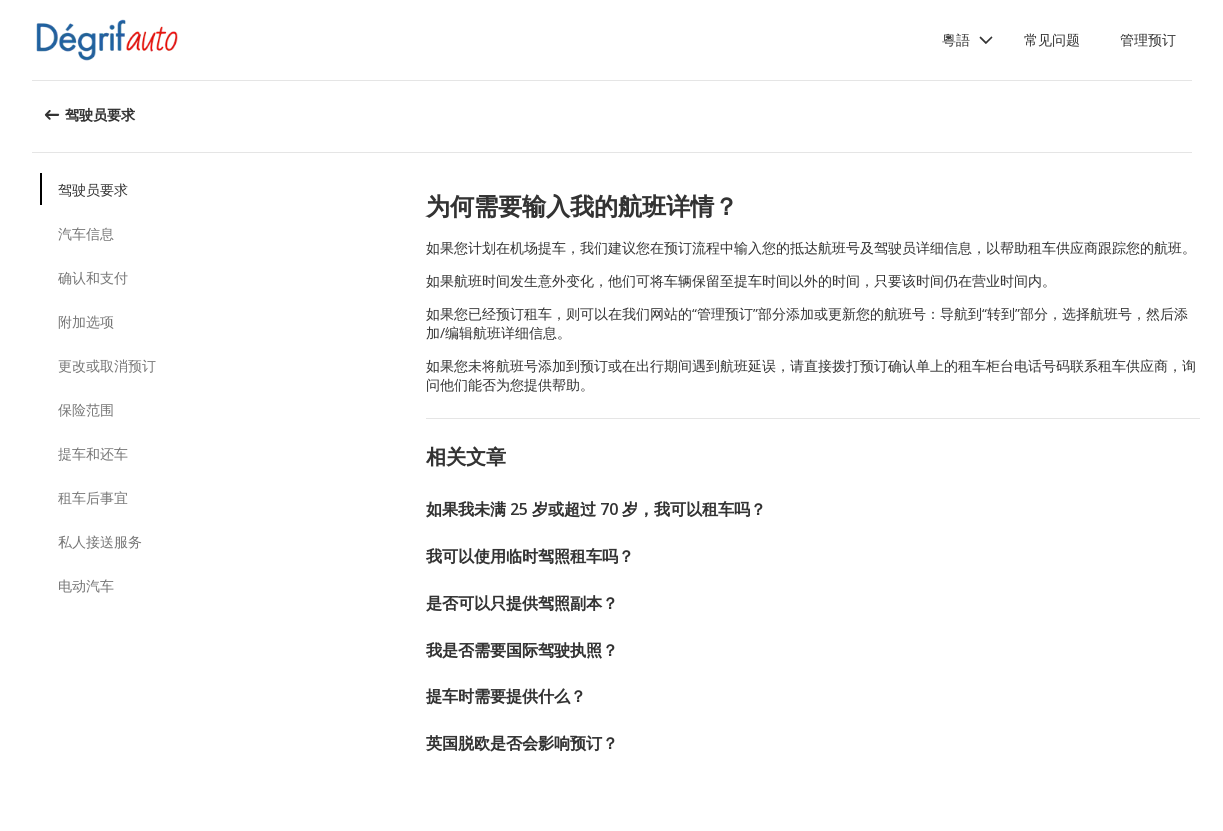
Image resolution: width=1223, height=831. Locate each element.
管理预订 (1148, 39)
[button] (968, 40)
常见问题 (1052, 39)
